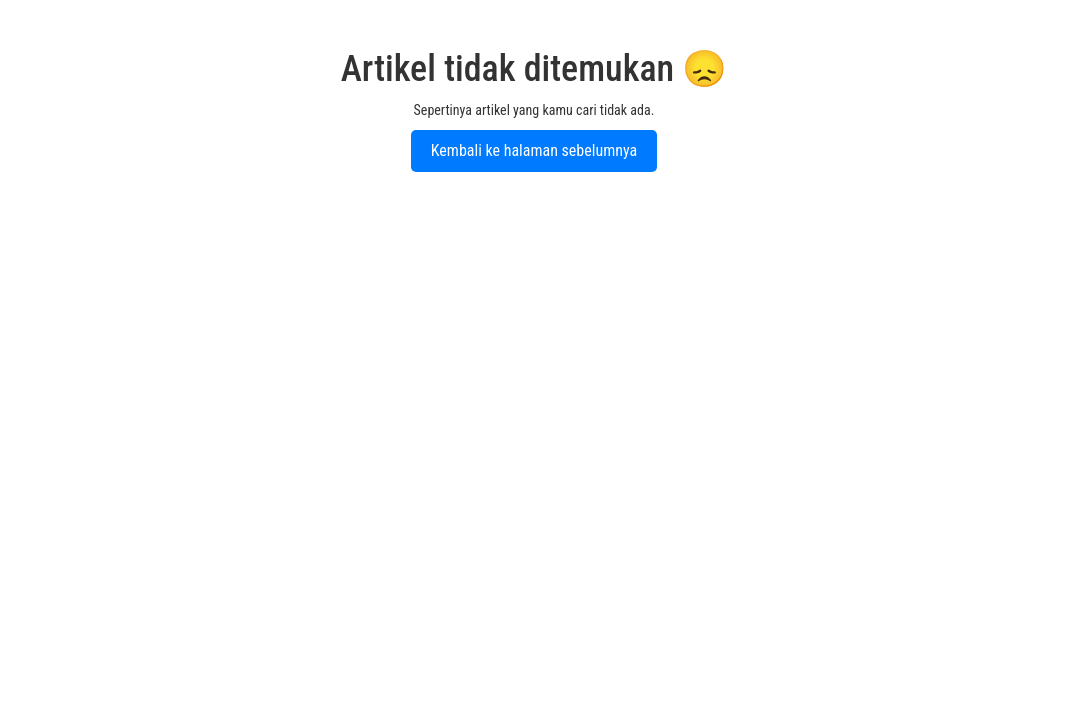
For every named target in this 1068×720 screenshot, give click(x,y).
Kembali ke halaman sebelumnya (534, 150)
